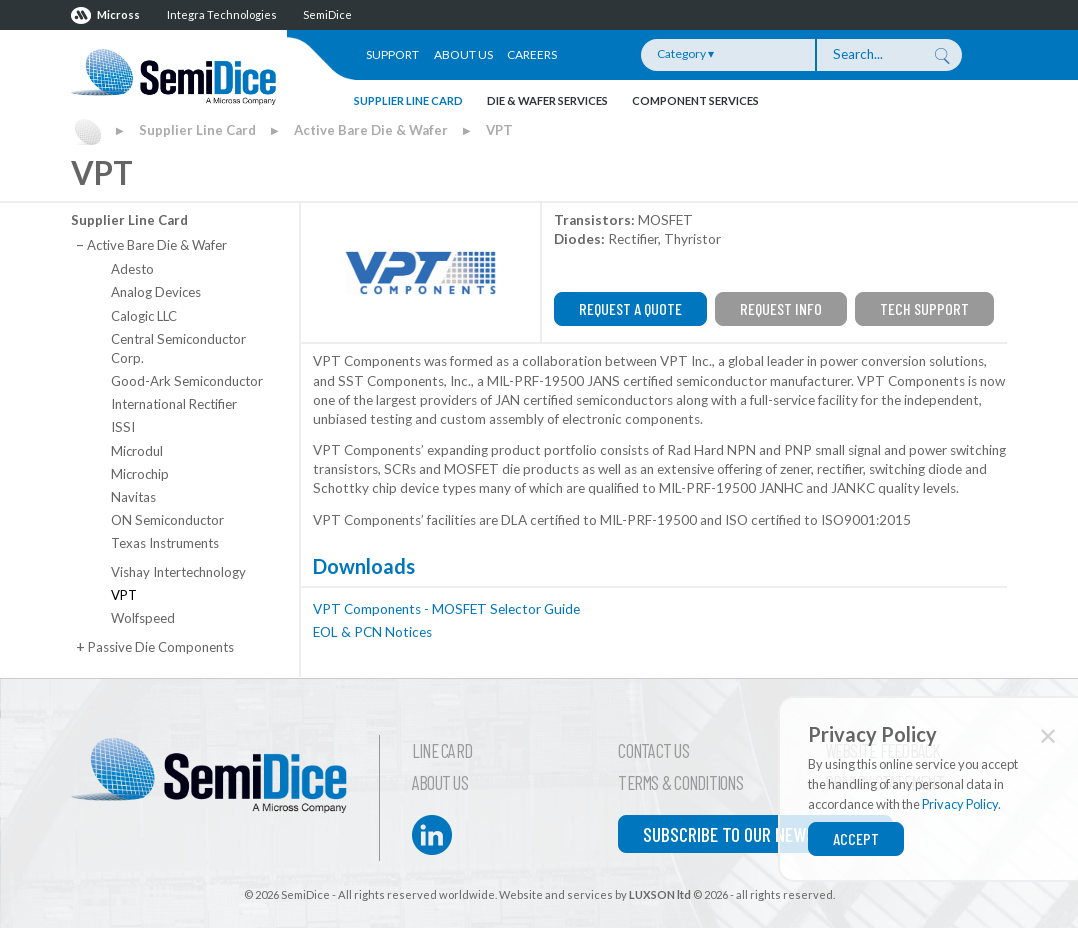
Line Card (442, 751)
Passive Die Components (154, 647)
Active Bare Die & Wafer (371, 130)
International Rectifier (174, 404)
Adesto (132, 269)
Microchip (140, 474)
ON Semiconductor (167, 520)
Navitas (133, 497)
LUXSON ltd (660, 894)
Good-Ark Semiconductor (187, 381)
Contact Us (653, 751)
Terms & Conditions (680, 783)
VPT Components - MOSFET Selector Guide (446, 609)
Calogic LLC (144, 316)
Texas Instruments (165, 543)
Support (392, 54)
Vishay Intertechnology (178, 572)
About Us (463, 54)
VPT (499, 130)
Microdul (137, 451)
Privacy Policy (960, 804)
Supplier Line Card (408, 100)
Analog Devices (156, 292)
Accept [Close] (856, 838)
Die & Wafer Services (547, 100)
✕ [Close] (1048, 735)
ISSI (123, 427)
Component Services (695, 100)
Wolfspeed (143, 618)
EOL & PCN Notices (372, 632)
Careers (532, 54)
